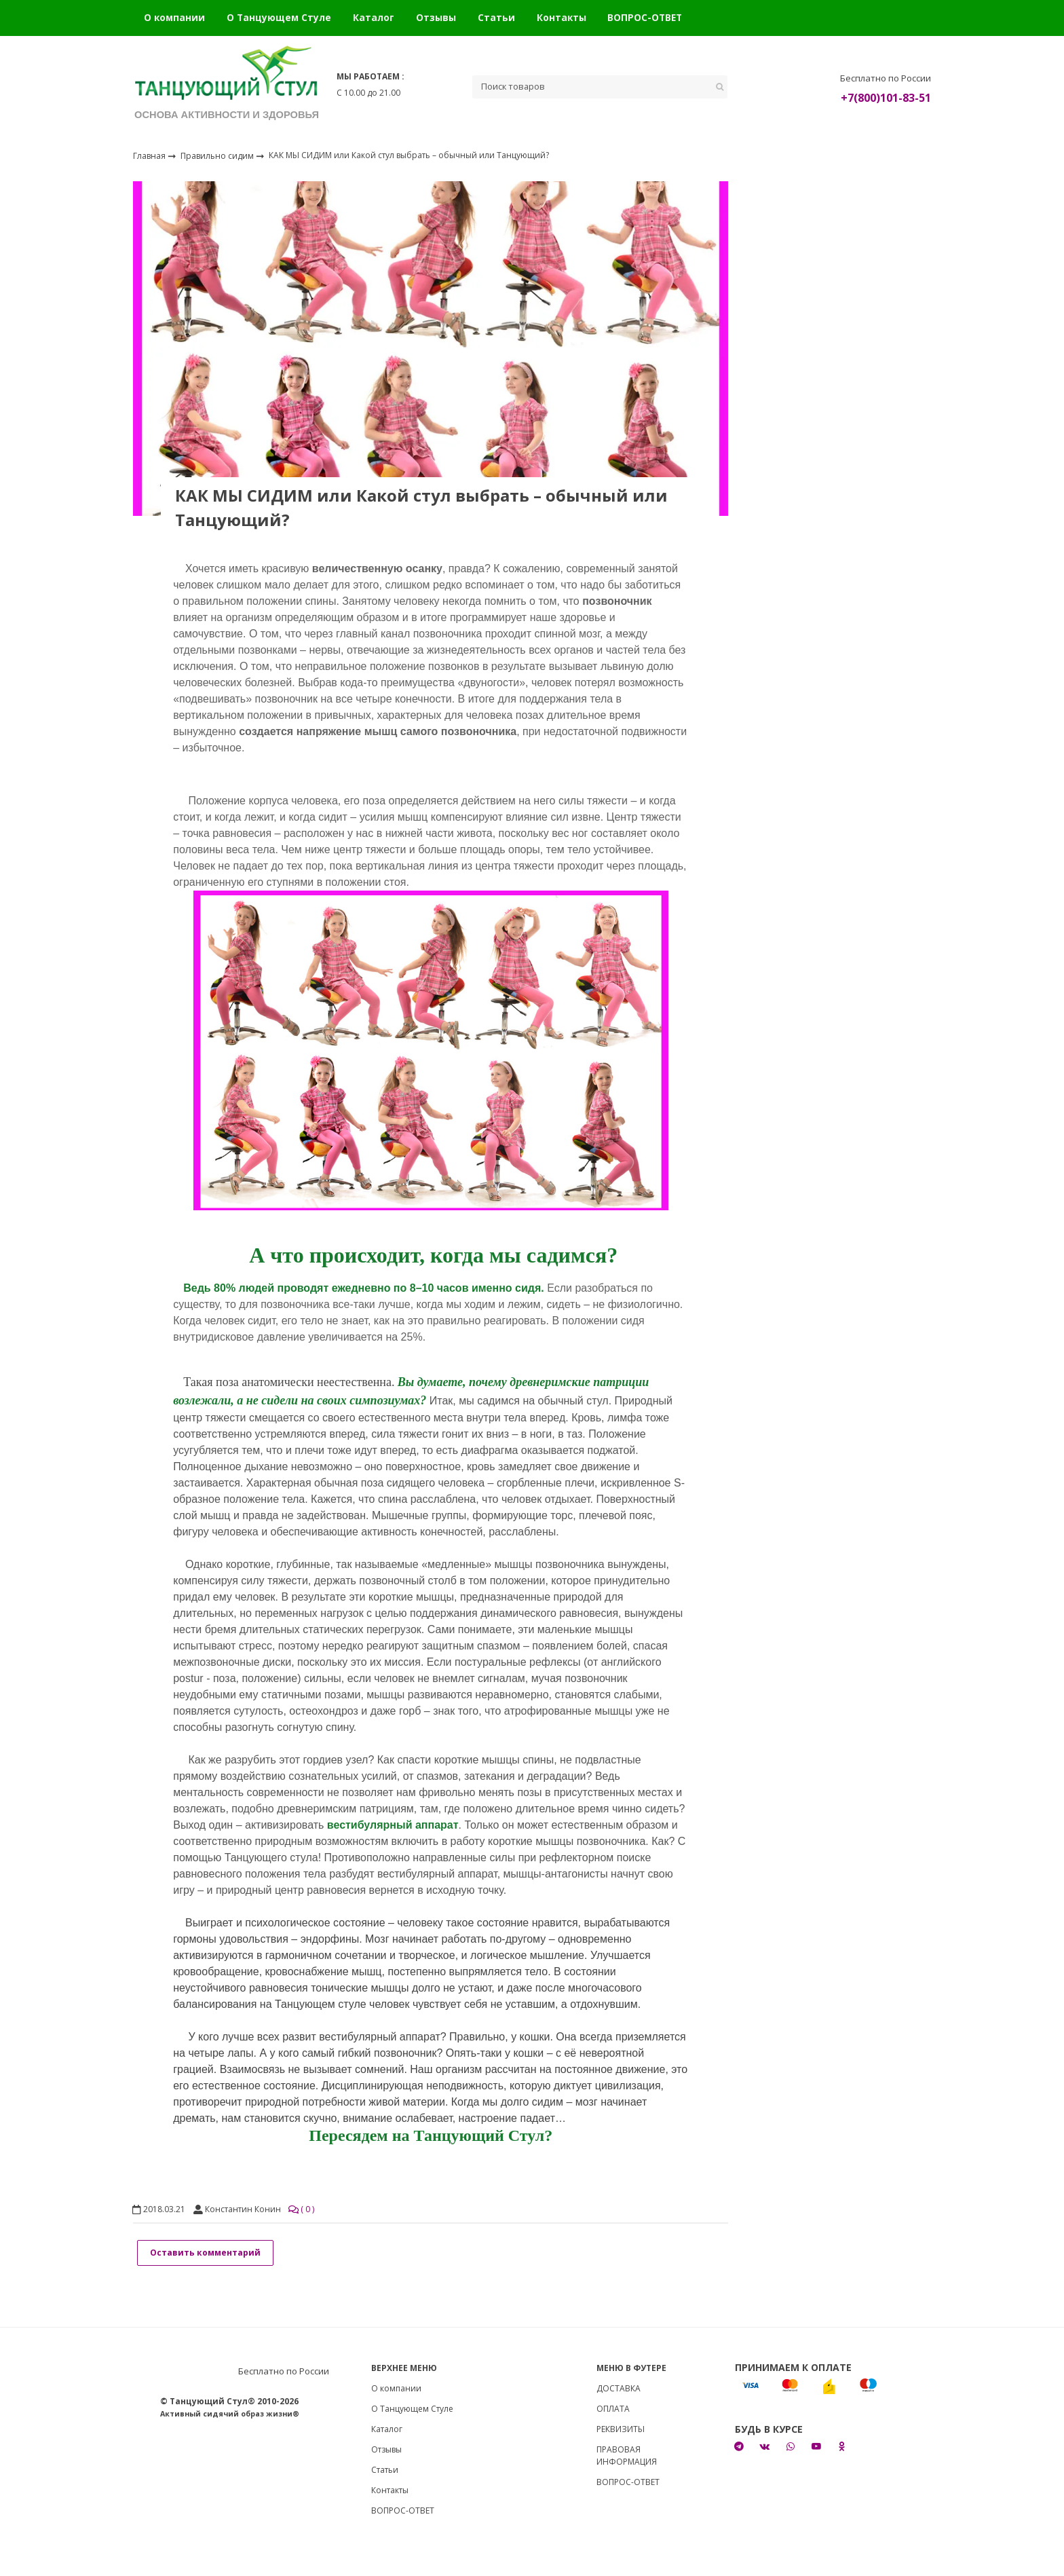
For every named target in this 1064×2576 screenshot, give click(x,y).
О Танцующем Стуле (279, 17)
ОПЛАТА (613, 2408)
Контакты (561, 17)
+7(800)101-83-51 (886, 97)
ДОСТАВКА (618, 2388)
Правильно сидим (218, 155)
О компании (174, 17)
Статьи (496, 17)
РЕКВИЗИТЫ (620, 2429)
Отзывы (436, 17)
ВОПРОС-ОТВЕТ (644, 17)
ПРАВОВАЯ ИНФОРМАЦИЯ (626, 2455)
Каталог (373, 17)
